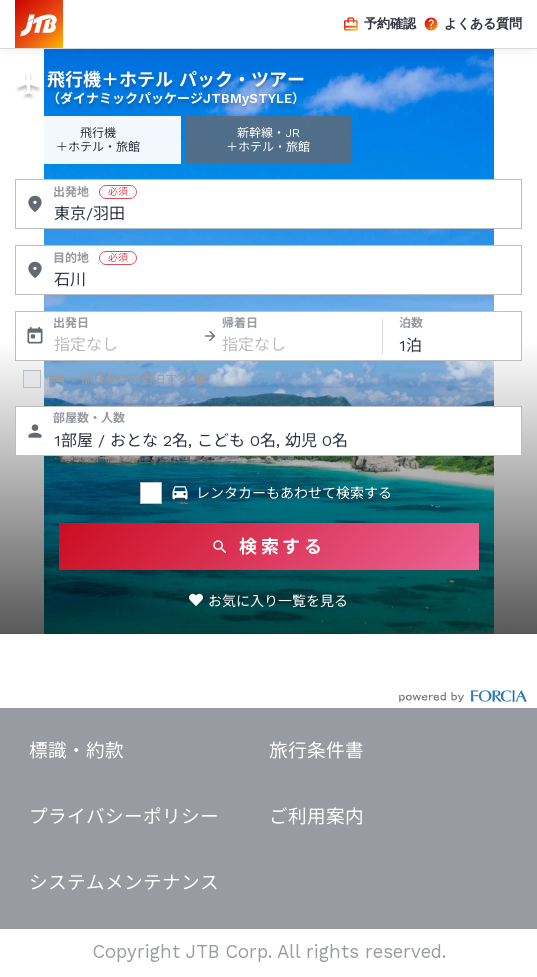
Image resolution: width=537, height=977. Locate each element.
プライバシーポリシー (124, 817)
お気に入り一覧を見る (278, 601)
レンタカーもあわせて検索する (281, 493)
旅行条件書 (316, 751)
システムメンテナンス (124, 883)
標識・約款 (76, 751)
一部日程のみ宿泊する (119, 379)
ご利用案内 (316, 817)
